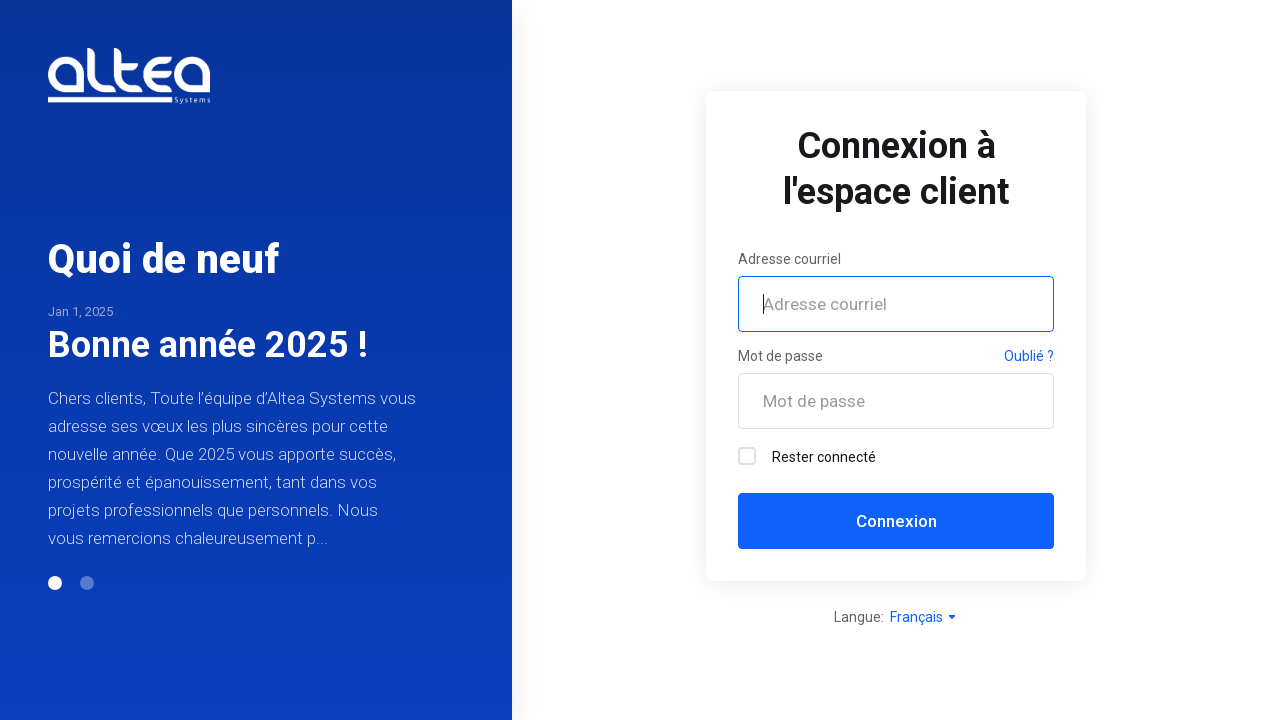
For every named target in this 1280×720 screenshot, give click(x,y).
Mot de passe (780, 356)
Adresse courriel (789, 259)
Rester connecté (807, 456)
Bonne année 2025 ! (208, 345)
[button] (55, 583)
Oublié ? (1029, 356)
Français (924, 617)
